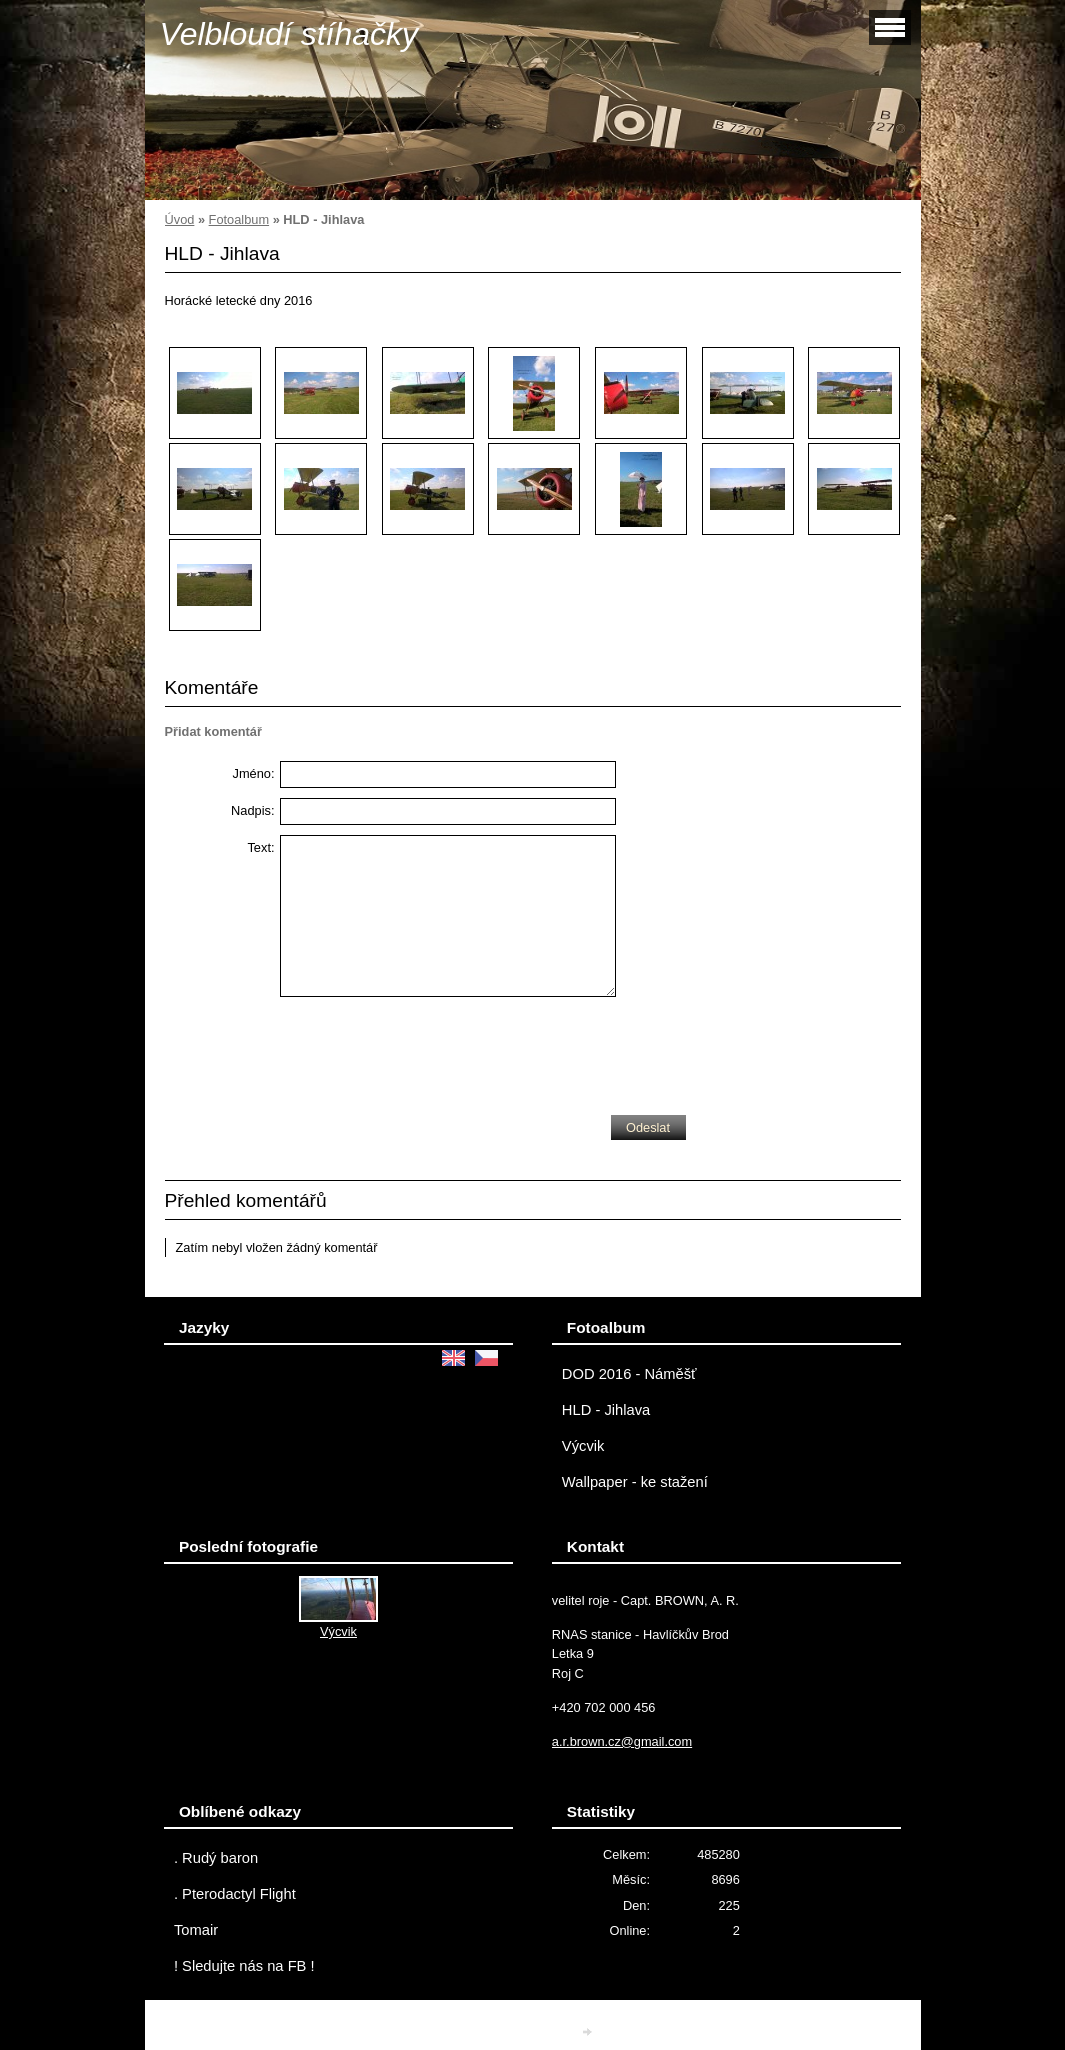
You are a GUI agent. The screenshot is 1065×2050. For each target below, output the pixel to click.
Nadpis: (252, 810)
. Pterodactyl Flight (235, 1894)
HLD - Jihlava (606, 1410)
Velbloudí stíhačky (289, 34)
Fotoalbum (239, 219)
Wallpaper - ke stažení (635, 1482)
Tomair (196, 1930)
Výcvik (583, 1446)
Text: (260, 847)
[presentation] (432, 1051)
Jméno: (254, 773)
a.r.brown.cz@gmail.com (622, 1741)
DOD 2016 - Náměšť (629, 1374)
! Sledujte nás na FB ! (244, 1966)
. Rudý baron (216, 1858)
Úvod (180, 219)
